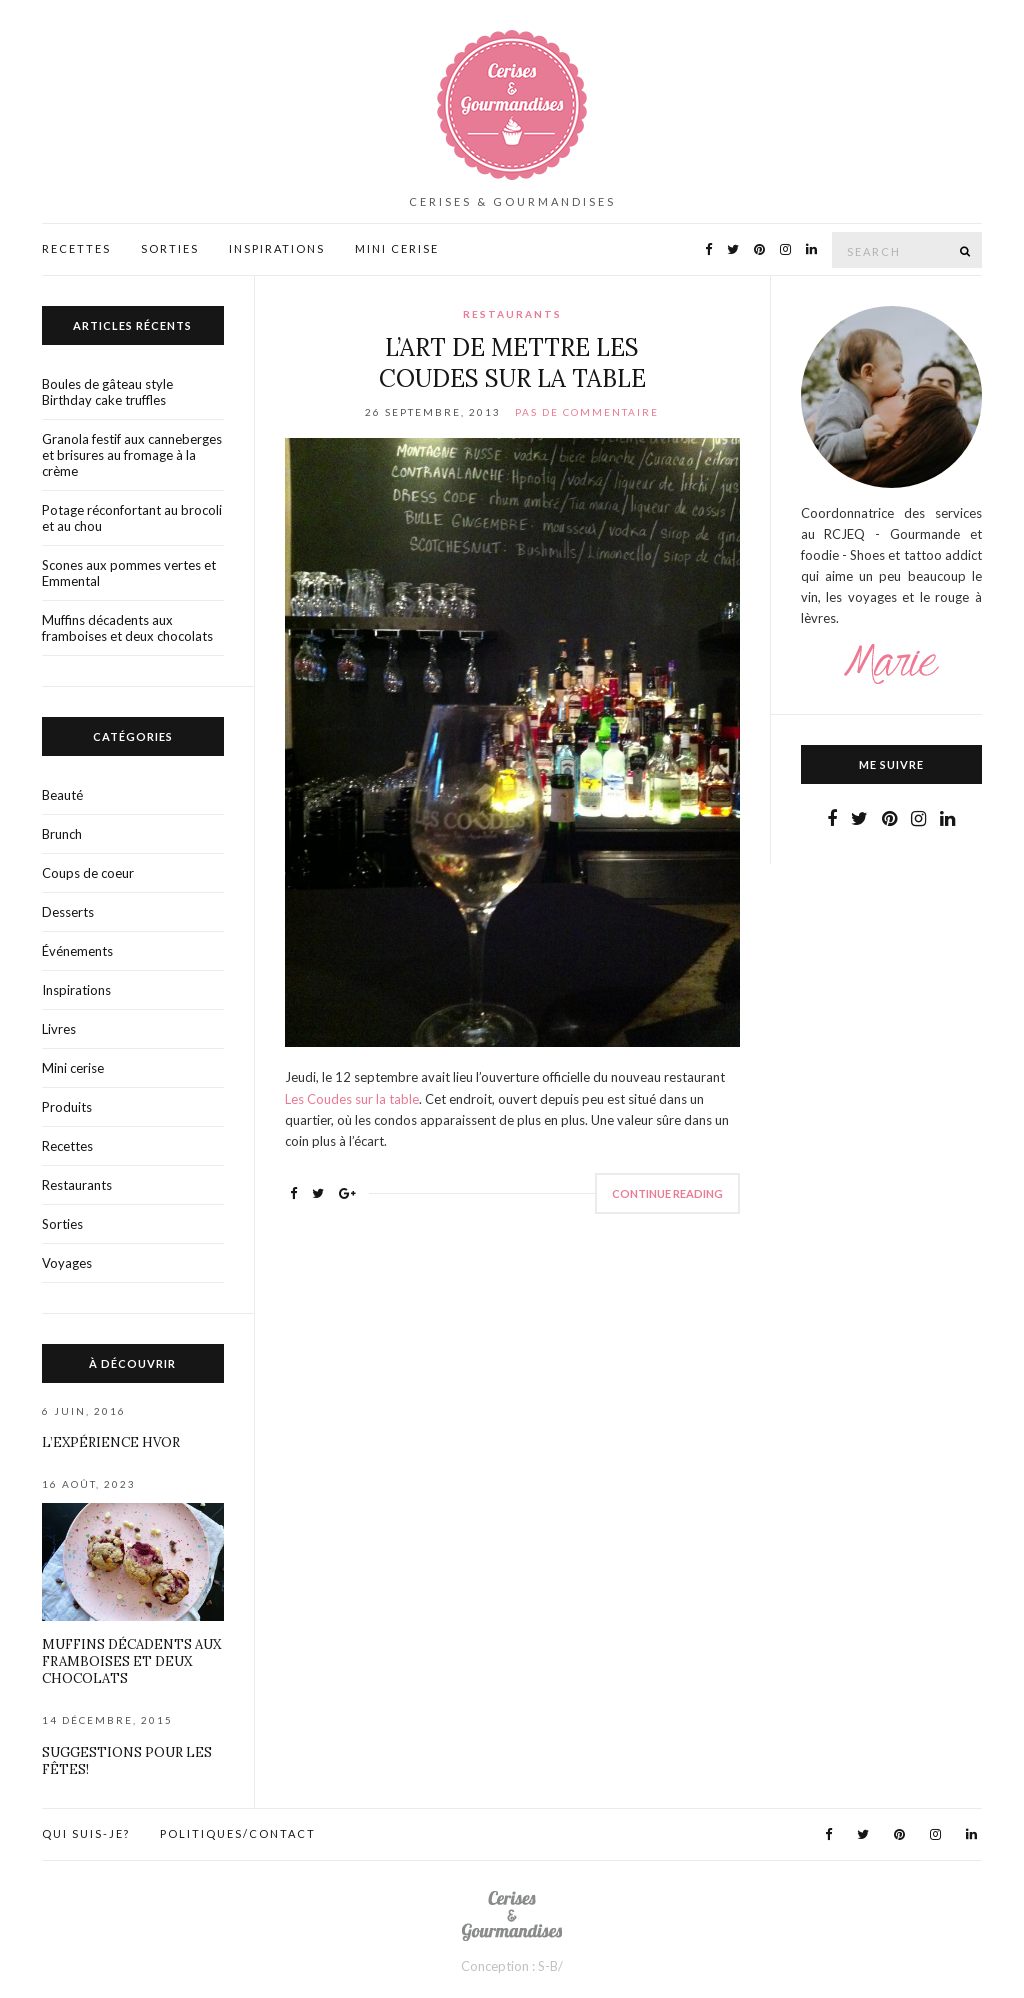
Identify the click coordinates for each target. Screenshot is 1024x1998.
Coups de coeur (88, 873)
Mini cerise (73, 1068)
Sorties (170, 248)
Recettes (76, 248)
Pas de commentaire (587, 412)
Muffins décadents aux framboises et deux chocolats (127, 628)
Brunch (62, 834)
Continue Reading (667, 1193)
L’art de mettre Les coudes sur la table (512, 363)
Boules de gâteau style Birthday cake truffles (107, 392)
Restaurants (512, 314)
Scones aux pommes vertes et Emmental (129, 573)
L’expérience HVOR (111, 1442)
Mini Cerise (397, 248)
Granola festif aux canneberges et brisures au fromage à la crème (132, 455)
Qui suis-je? (86, 1833)
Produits (67, 1107)
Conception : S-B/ (512, 1966)
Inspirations (277, 248)
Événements (77, 951)
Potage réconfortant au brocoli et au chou (132, 518)
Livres (59, 1029)
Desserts (68, 912)
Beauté (62, 795)
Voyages (67, 1263)
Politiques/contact (238, 1833)
